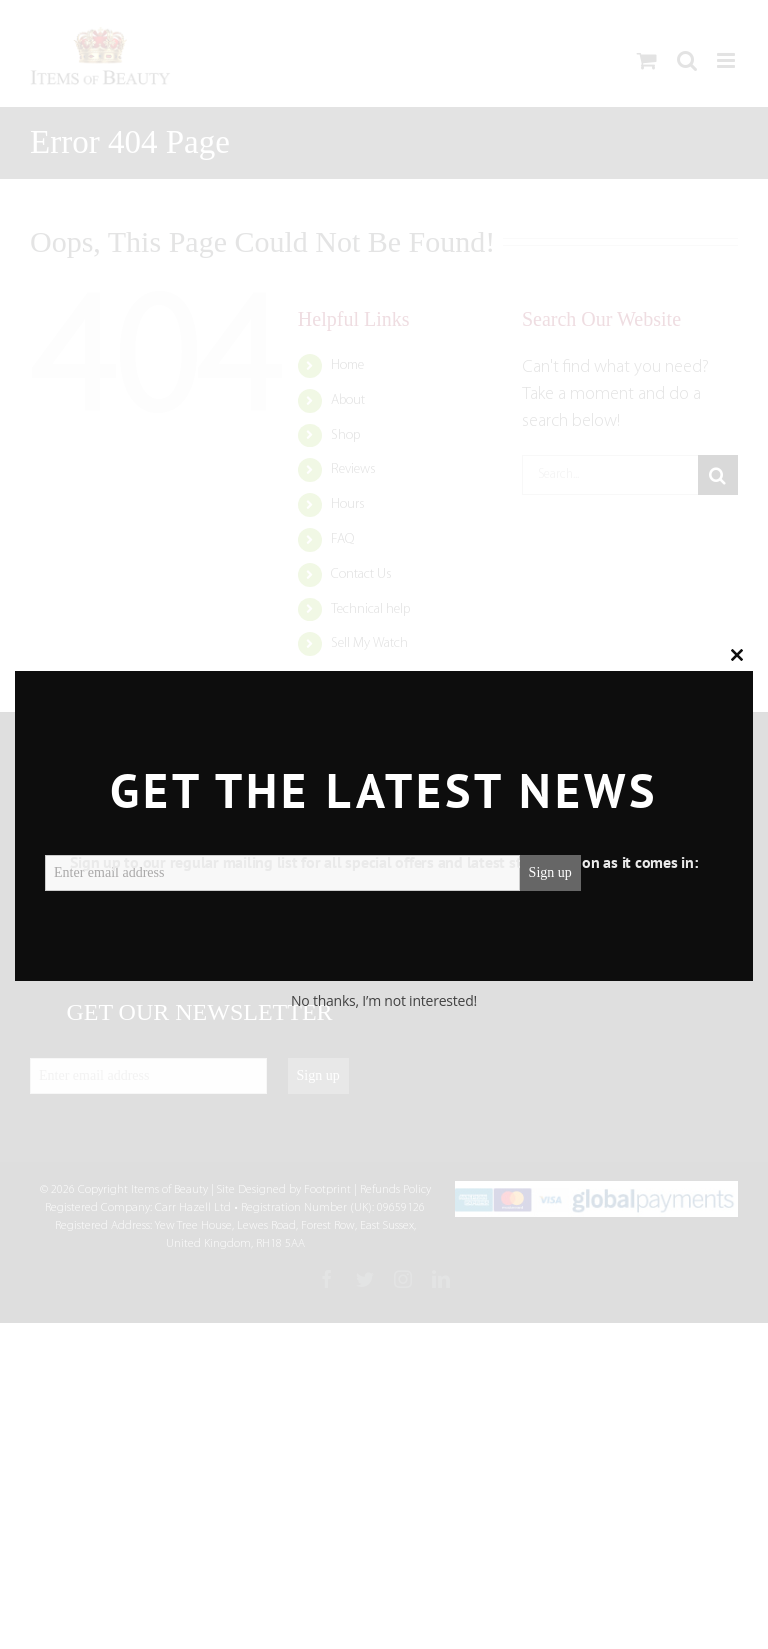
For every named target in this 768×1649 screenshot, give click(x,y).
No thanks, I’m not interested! (384, 1000)
